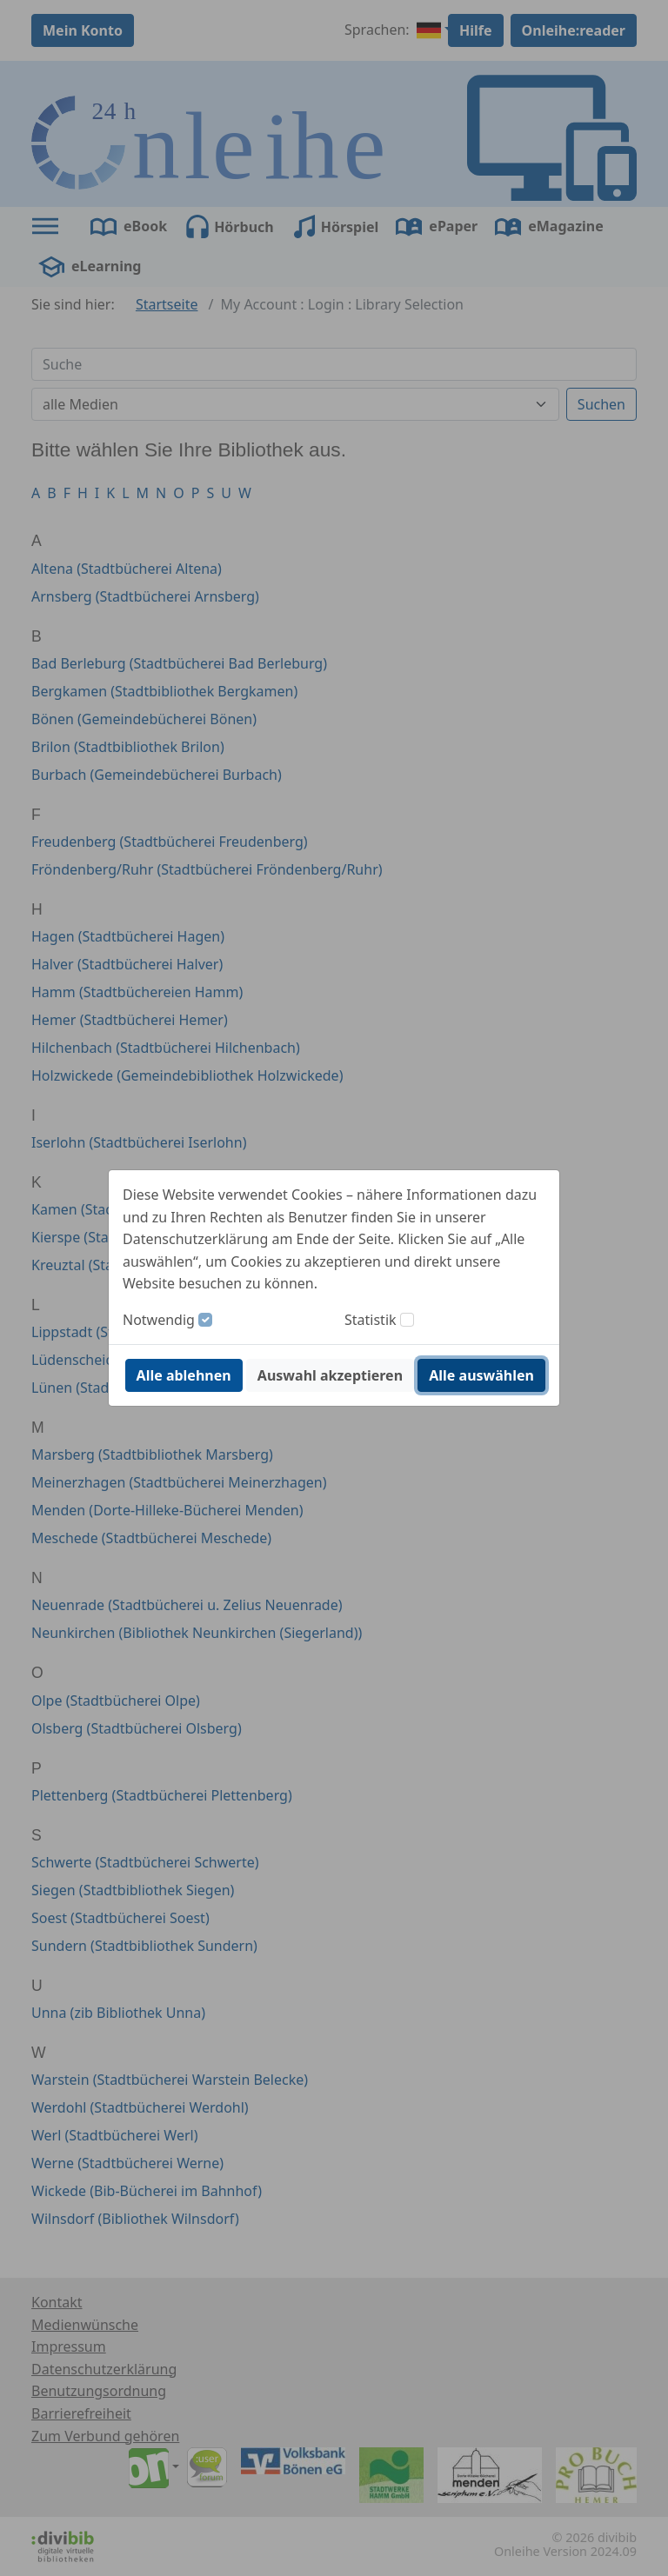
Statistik (370, 1319)
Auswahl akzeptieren (330, 1375)
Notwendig (159, 1319)
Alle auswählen (481, 1375)
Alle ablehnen (184, 1375)
